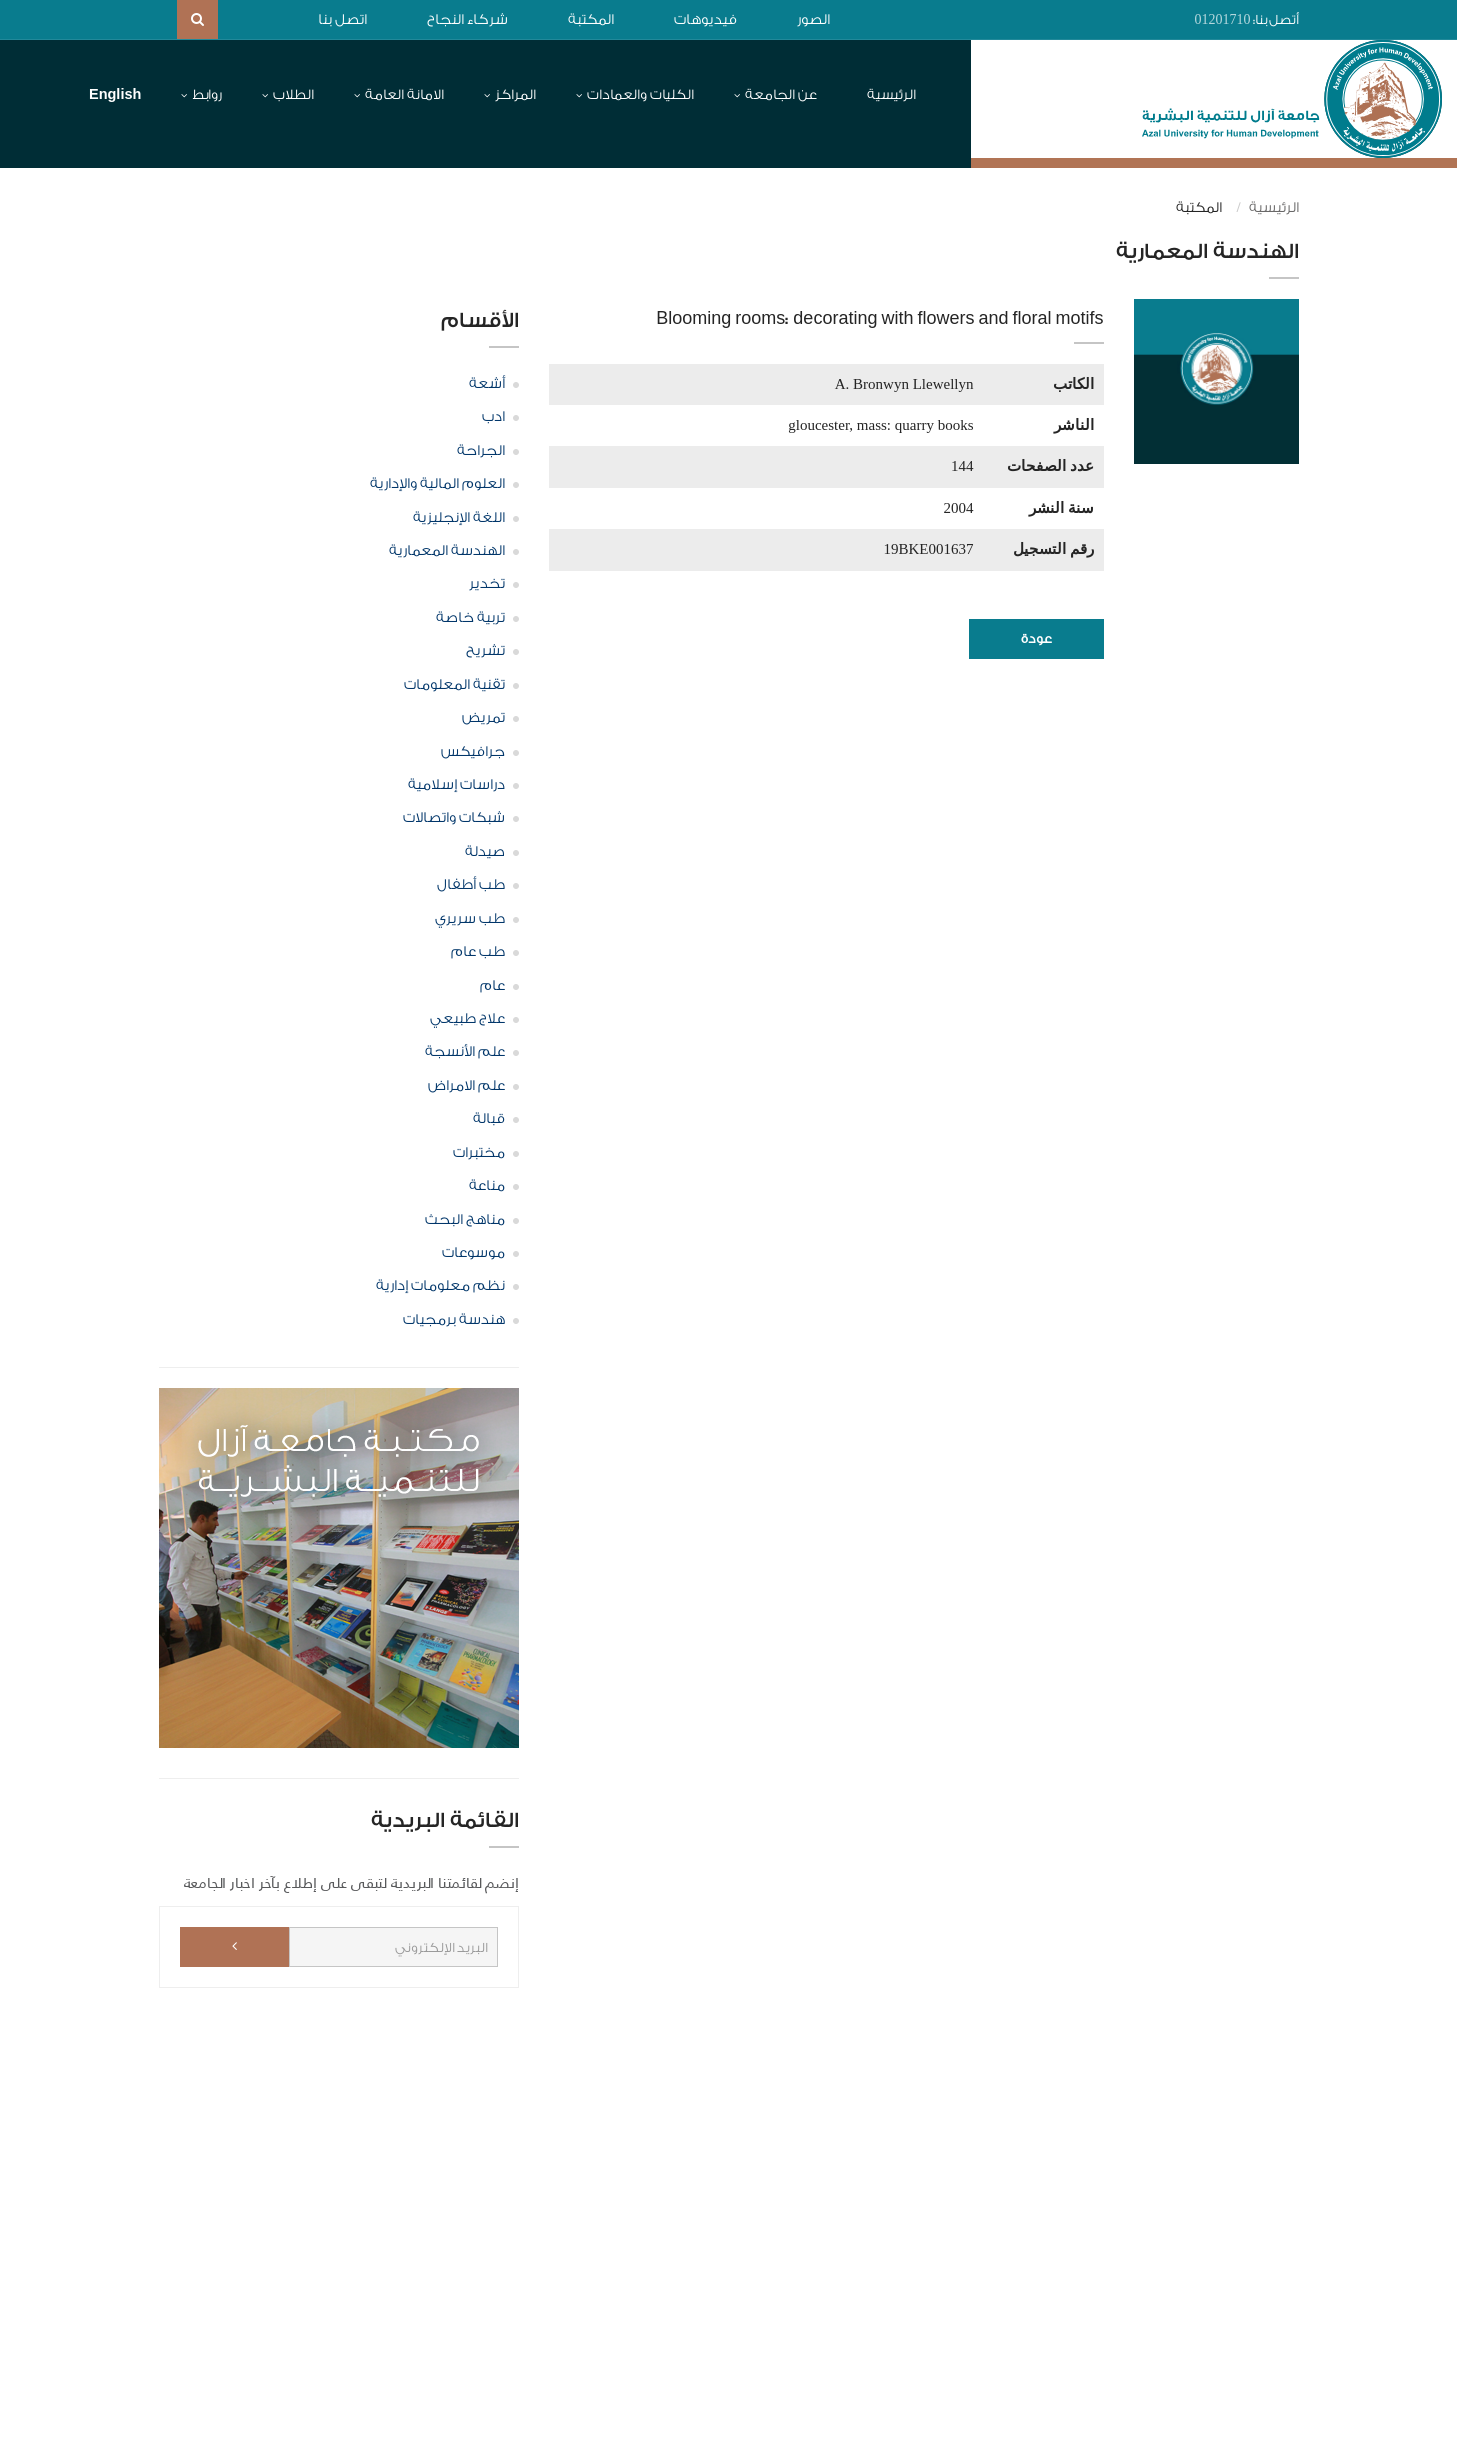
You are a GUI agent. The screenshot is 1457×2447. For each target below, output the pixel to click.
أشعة (487, 383)
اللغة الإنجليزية (459, 517)
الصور (813, 20)
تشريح (485, 651)
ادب (493, 417)
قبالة (489, 1119)
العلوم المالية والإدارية (437, 484)
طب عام (478, 952)
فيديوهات (705, 20)
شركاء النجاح (467, 20)
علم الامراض (466, 1085)
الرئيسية (891, 94)
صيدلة (485, 851)
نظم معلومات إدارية (440, 1286)
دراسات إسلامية (456, 785)
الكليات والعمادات (640, 94)
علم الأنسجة (465, 1052)
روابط (207, 94)
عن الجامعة (781, 94)
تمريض (483, 718)
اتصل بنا (342, 20)
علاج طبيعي (467, 1018)
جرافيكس (473, 751)
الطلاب (293, 94)
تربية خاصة (470, 617)
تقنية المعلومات (454, 684)
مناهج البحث (465, 1219)
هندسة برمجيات (454, 1319)
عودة (1036, 638)
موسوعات (473, 1252)
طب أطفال (471, 885)
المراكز (515, 94)
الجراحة (481, 450)
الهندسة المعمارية (447, 551)
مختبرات (479, 1152)
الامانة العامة (404, 94)
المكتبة (591, 20)
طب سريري (470, 918)
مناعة (487, 1186)
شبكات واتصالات (454, 818)
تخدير (487, 584)
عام (492, 985)
